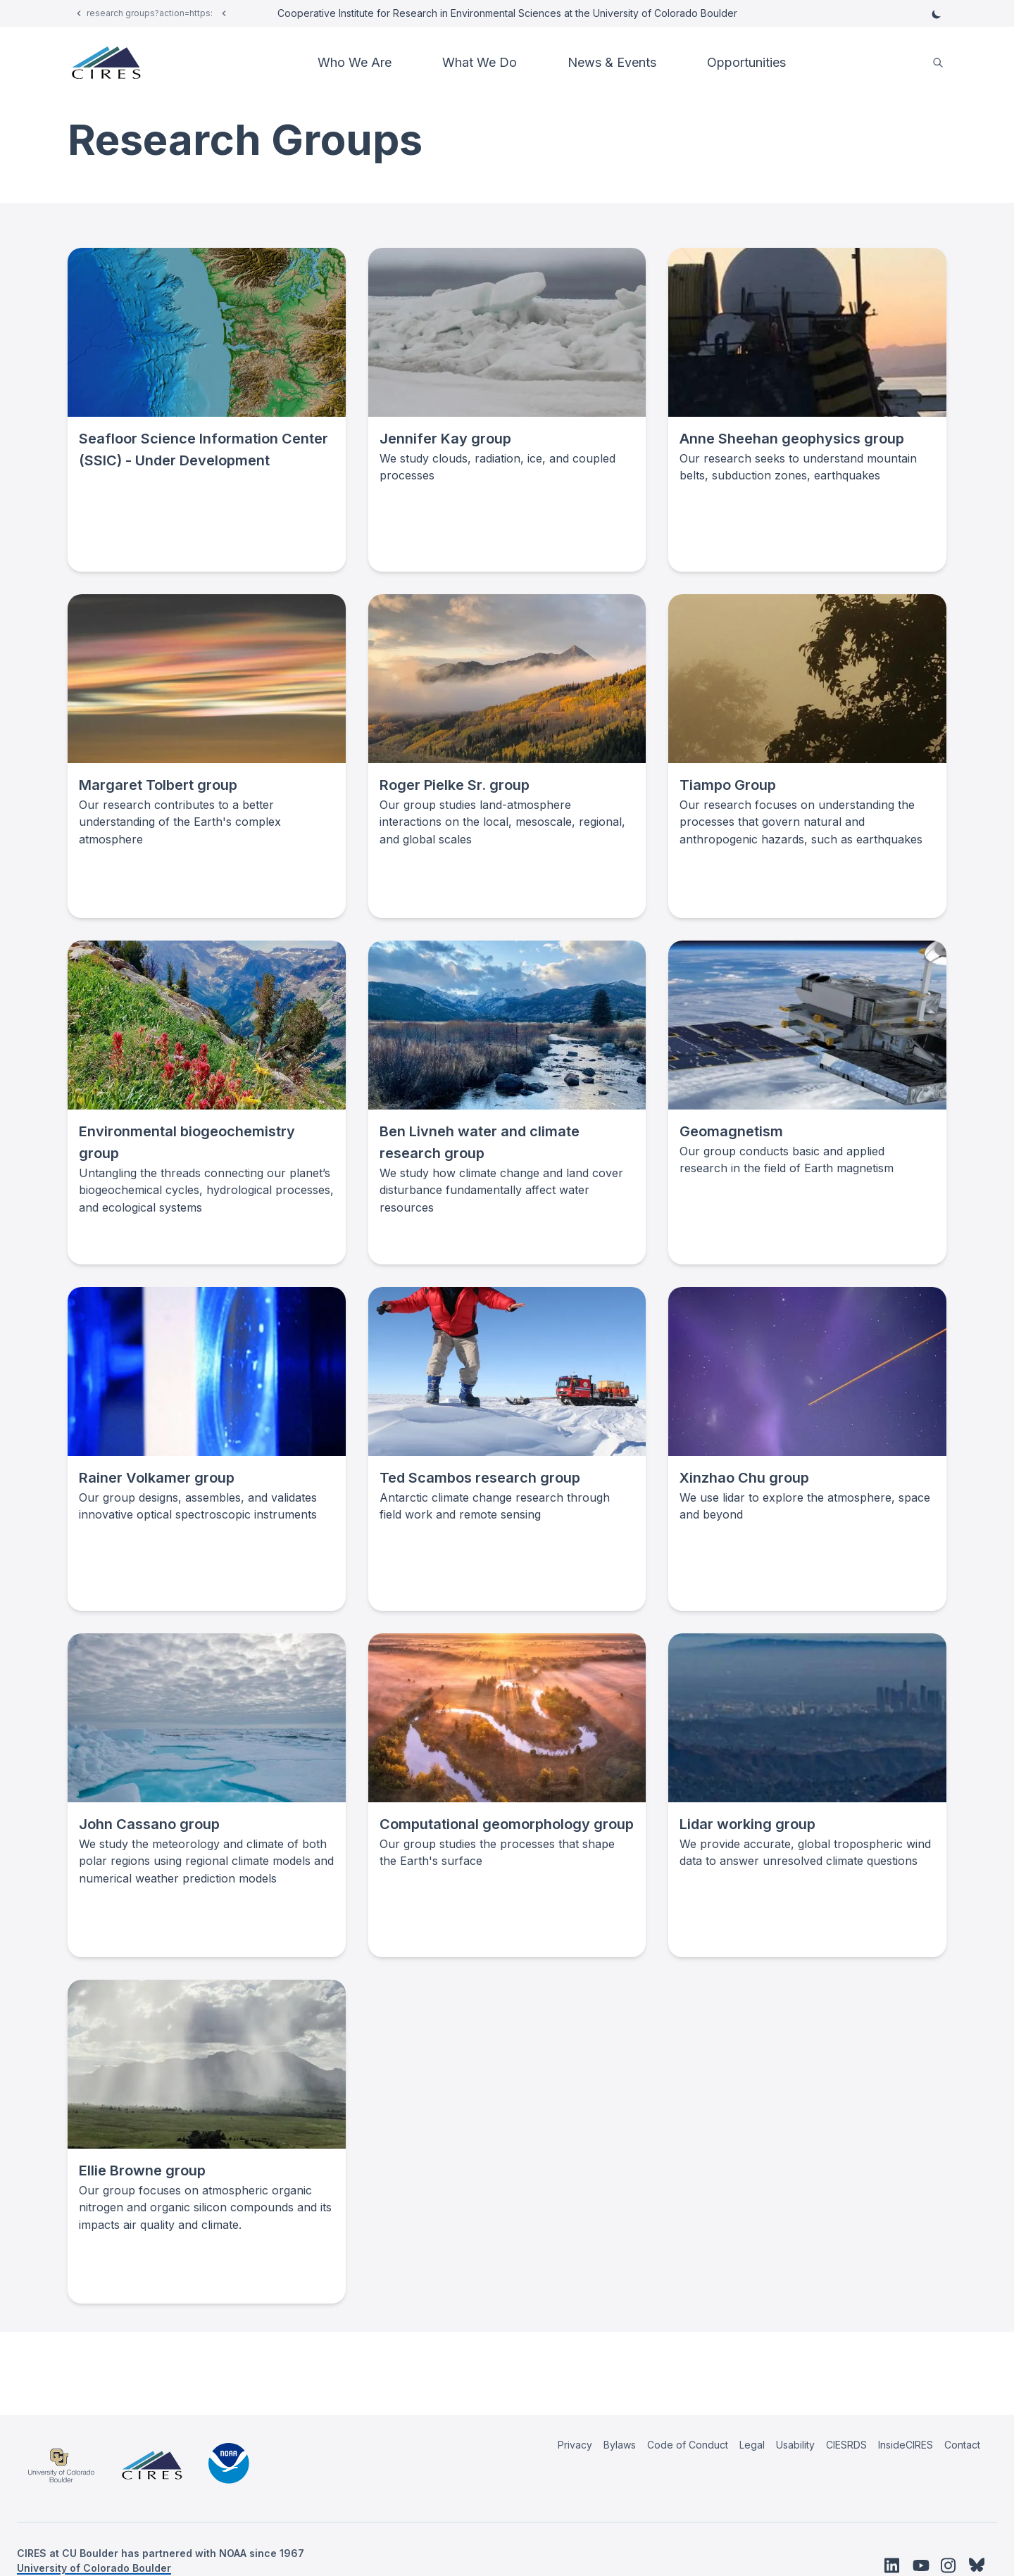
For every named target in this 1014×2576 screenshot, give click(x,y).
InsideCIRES (905, 2445)
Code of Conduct (687, 2445)
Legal (752, 2445)
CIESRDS (846, 2445)
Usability (795, 2445)
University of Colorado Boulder (94, 2568)
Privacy (575, 2445)
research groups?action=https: (150, 13)
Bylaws (619, 2445)
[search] (938, 63)
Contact (962, 2445)
